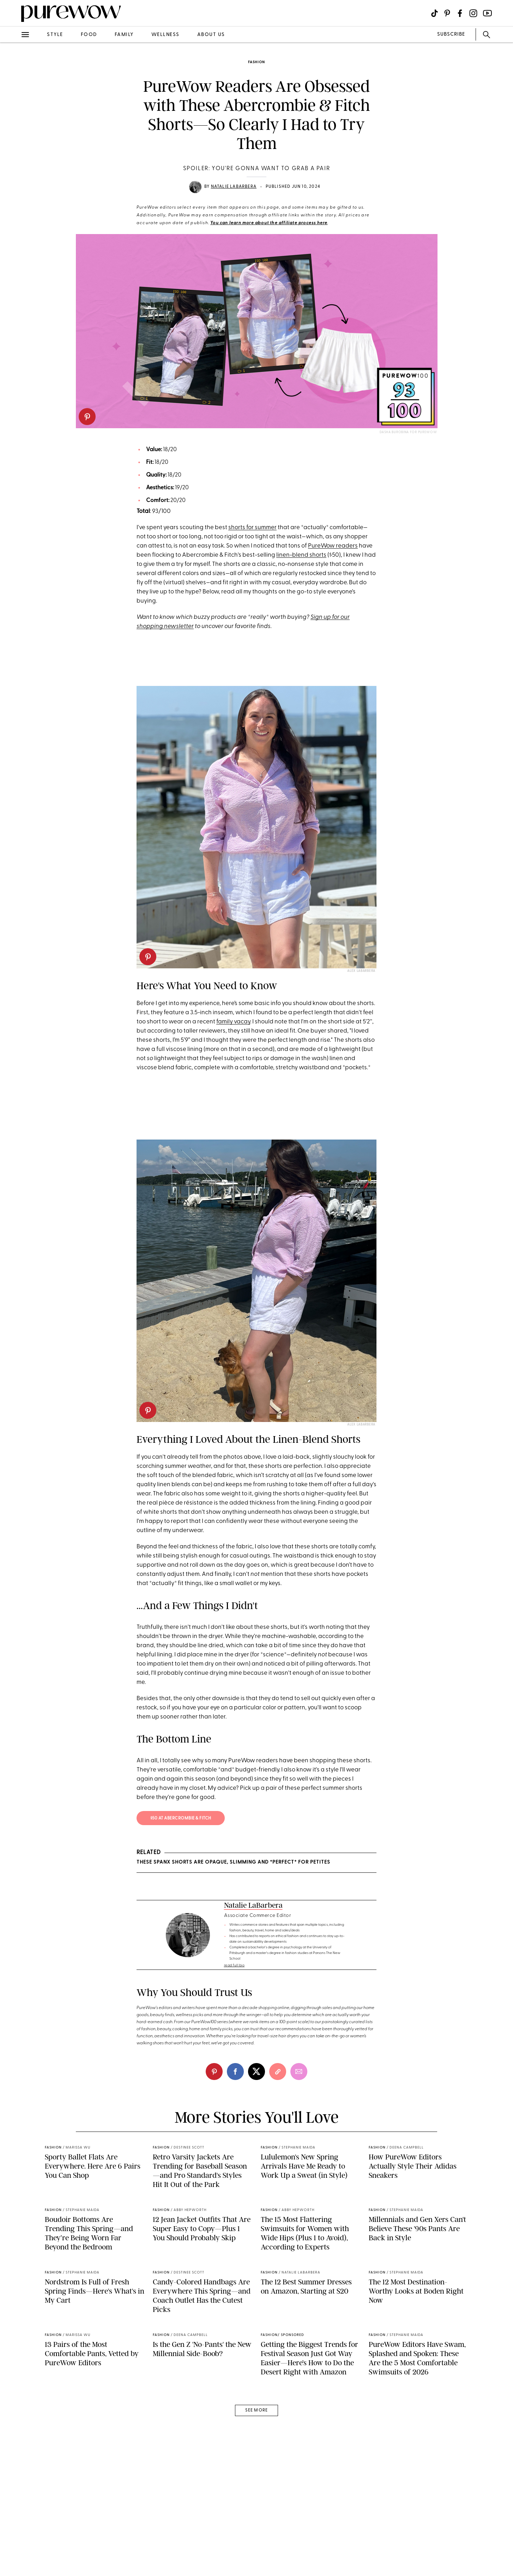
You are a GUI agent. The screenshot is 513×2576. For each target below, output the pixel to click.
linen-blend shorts (301, 555)
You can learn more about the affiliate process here (268, 223)
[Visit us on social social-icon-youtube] (487, 13)
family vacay (233, 1022)
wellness (165, 34)
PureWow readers (333, 546)
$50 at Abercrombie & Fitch (180, 1818)
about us (211, 34)
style (55, 34)
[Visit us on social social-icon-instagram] (473, 13)
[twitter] (256, 2071)
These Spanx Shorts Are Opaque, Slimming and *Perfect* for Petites (233, 1862)
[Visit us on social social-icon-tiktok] (434, 13)
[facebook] (235, 2071)
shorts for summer (252, 528)
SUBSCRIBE (451, 34)
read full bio (234, 1965)
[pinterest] (87, 416)
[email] (298, 2071)
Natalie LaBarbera (233, 187)
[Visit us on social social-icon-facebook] (460, 13)
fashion (256, 62)
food (89, 34)
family (124, 34)
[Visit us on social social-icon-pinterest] (447, 13)
